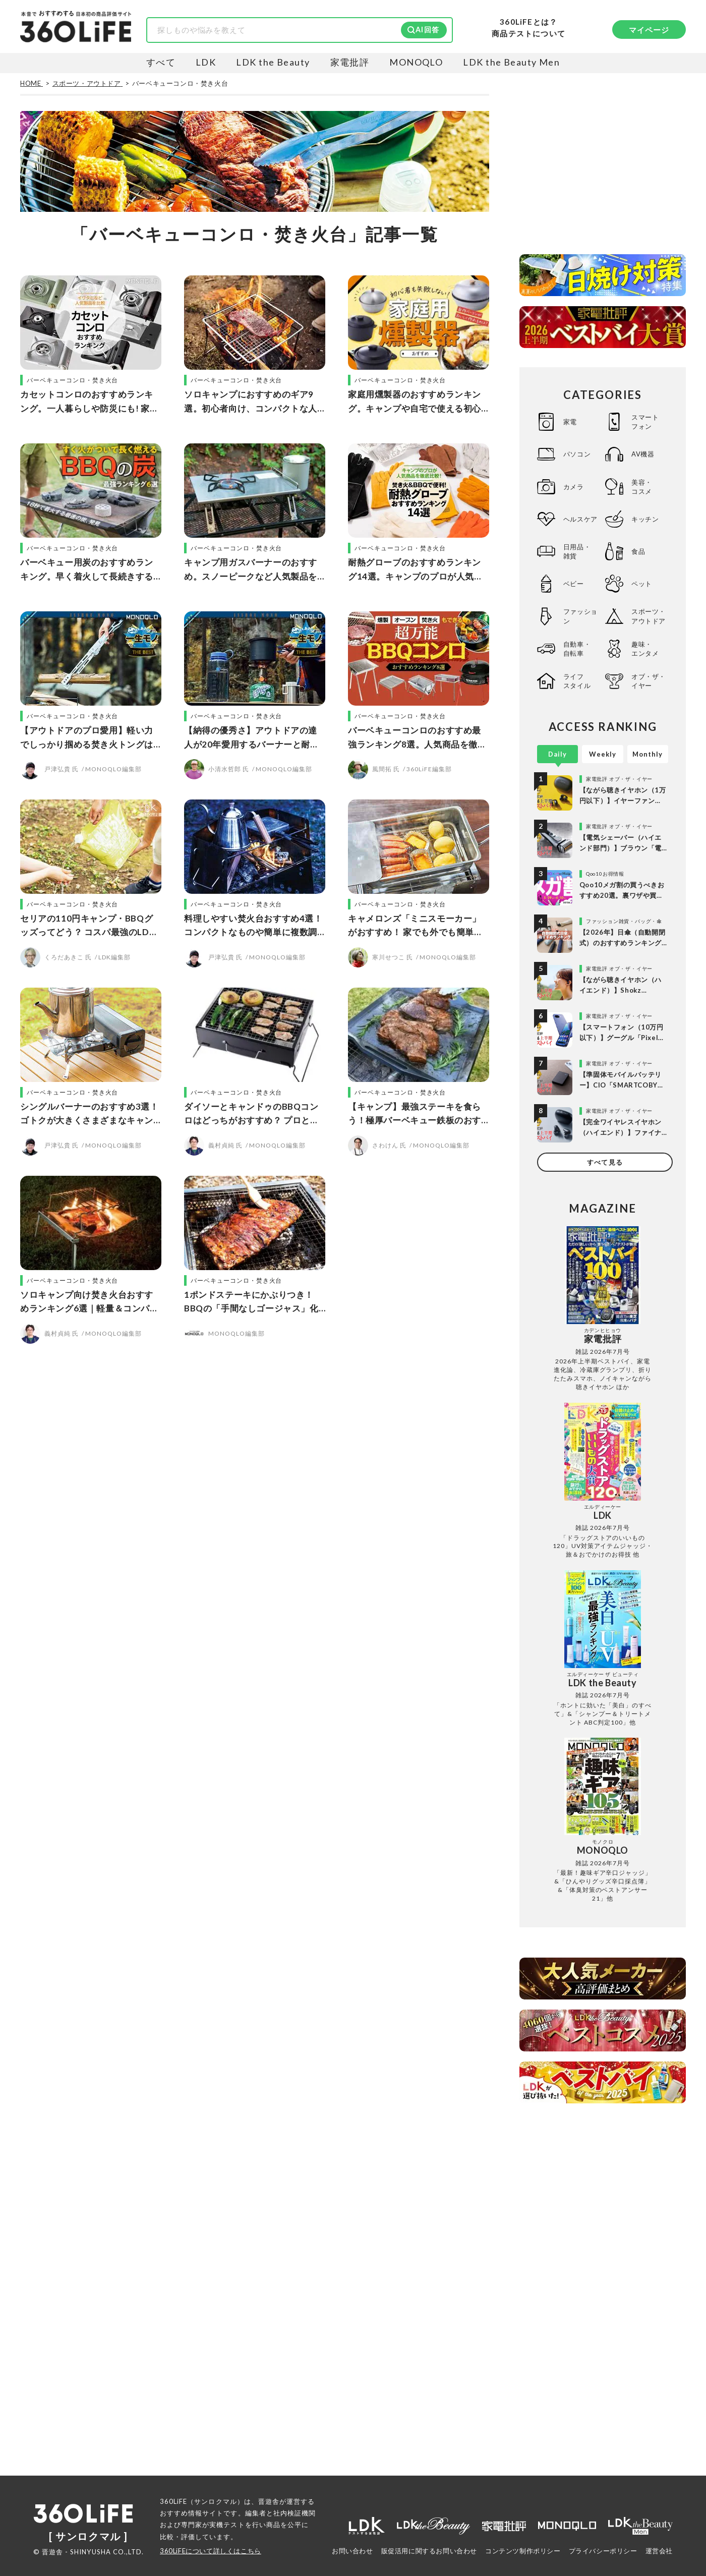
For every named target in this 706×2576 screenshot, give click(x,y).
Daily (557, 754)
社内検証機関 (294, 2513)
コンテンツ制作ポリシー (523, 2551)
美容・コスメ (641, 486)
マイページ (649, 29)
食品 (638, 551)
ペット (641, 584)
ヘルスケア (580, 519)
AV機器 (642, 454)
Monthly (647, 754)
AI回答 (427, 29)
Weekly (602, 754)
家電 (570, 422)
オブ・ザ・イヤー (648, 681)
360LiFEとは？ (528, 22)
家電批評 (350, 62)
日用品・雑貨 (577, 551)
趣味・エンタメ (645, 648)
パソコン (577, 454)
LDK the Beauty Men (511, 62)
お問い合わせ (352, 2551)
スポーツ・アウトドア (648, 615)
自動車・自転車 (577, 648)
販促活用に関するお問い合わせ (429, 2551)
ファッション (580, 615)
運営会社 (659, 2551)
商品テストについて (528, 33)
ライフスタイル (577, 681)
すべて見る (604, 1162)
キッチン (645, 519)
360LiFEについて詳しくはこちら (210, 2551)
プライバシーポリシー (603, 2551)
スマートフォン (645, 421)
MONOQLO (416, 62)
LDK (206, 62)
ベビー (573, 584)
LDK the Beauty (273, 62)
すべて (160, 62)
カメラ (573, 487)
